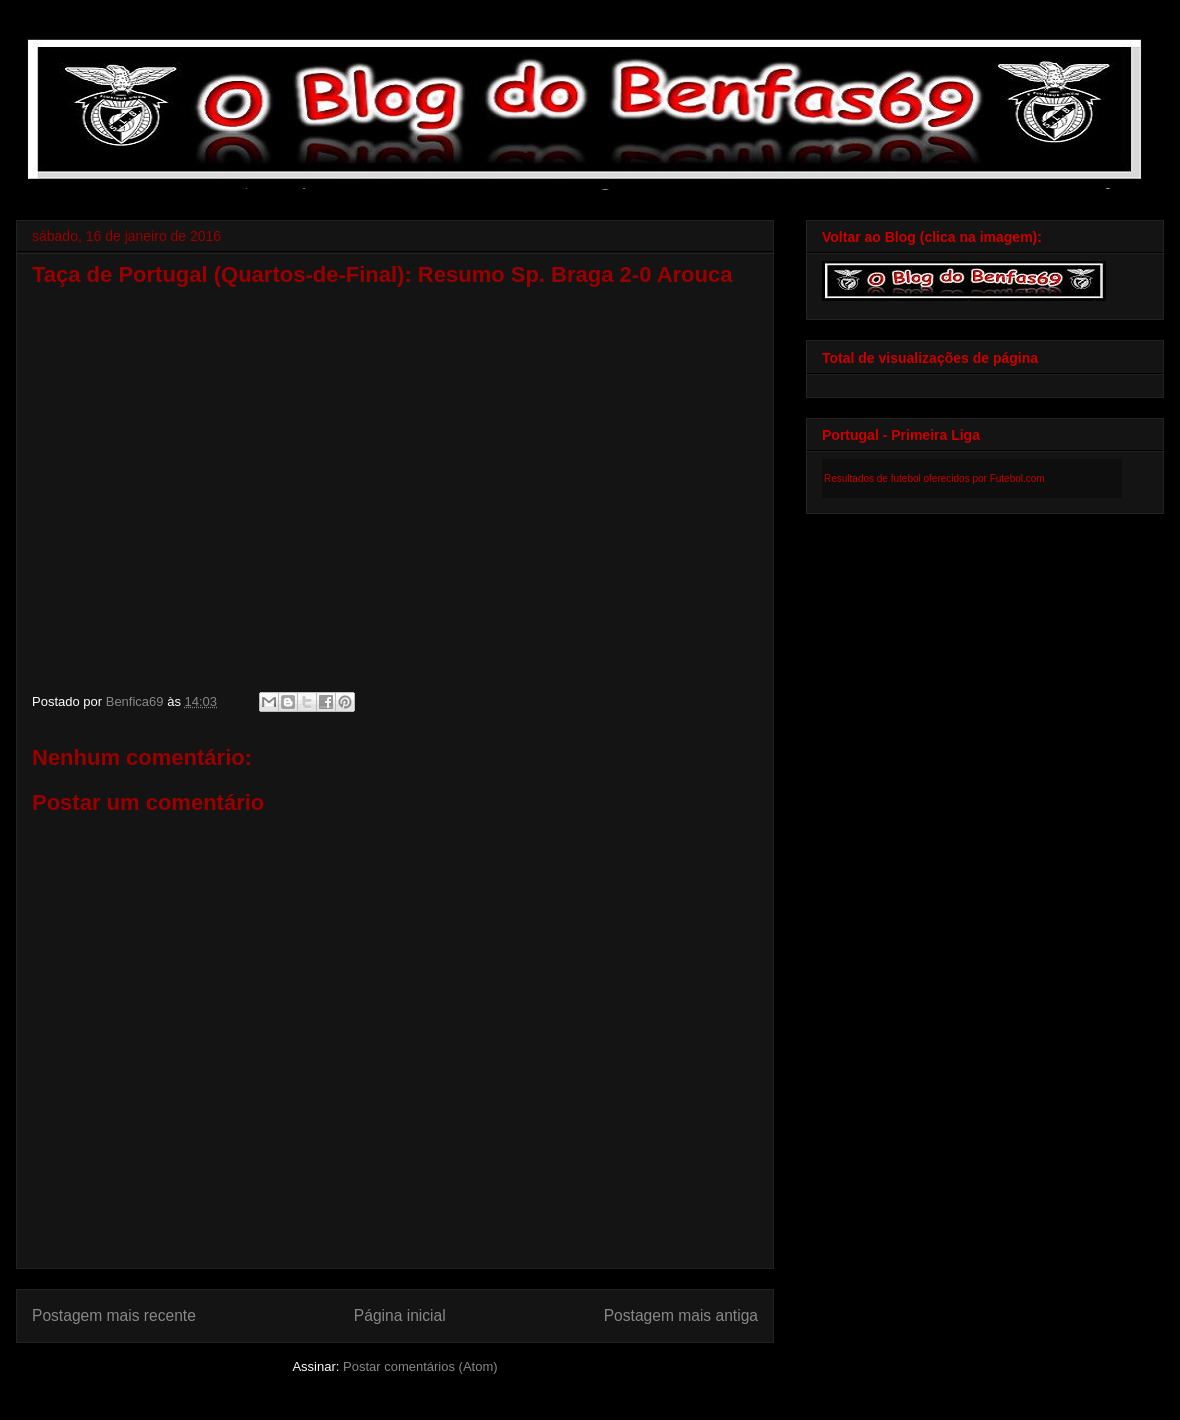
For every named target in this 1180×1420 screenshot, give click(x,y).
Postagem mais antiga (681, 1315)
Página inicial (400, 1315)
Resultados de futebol (872, 478)
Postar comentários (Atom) (420, 1366)
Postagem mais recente (114, 1315)
